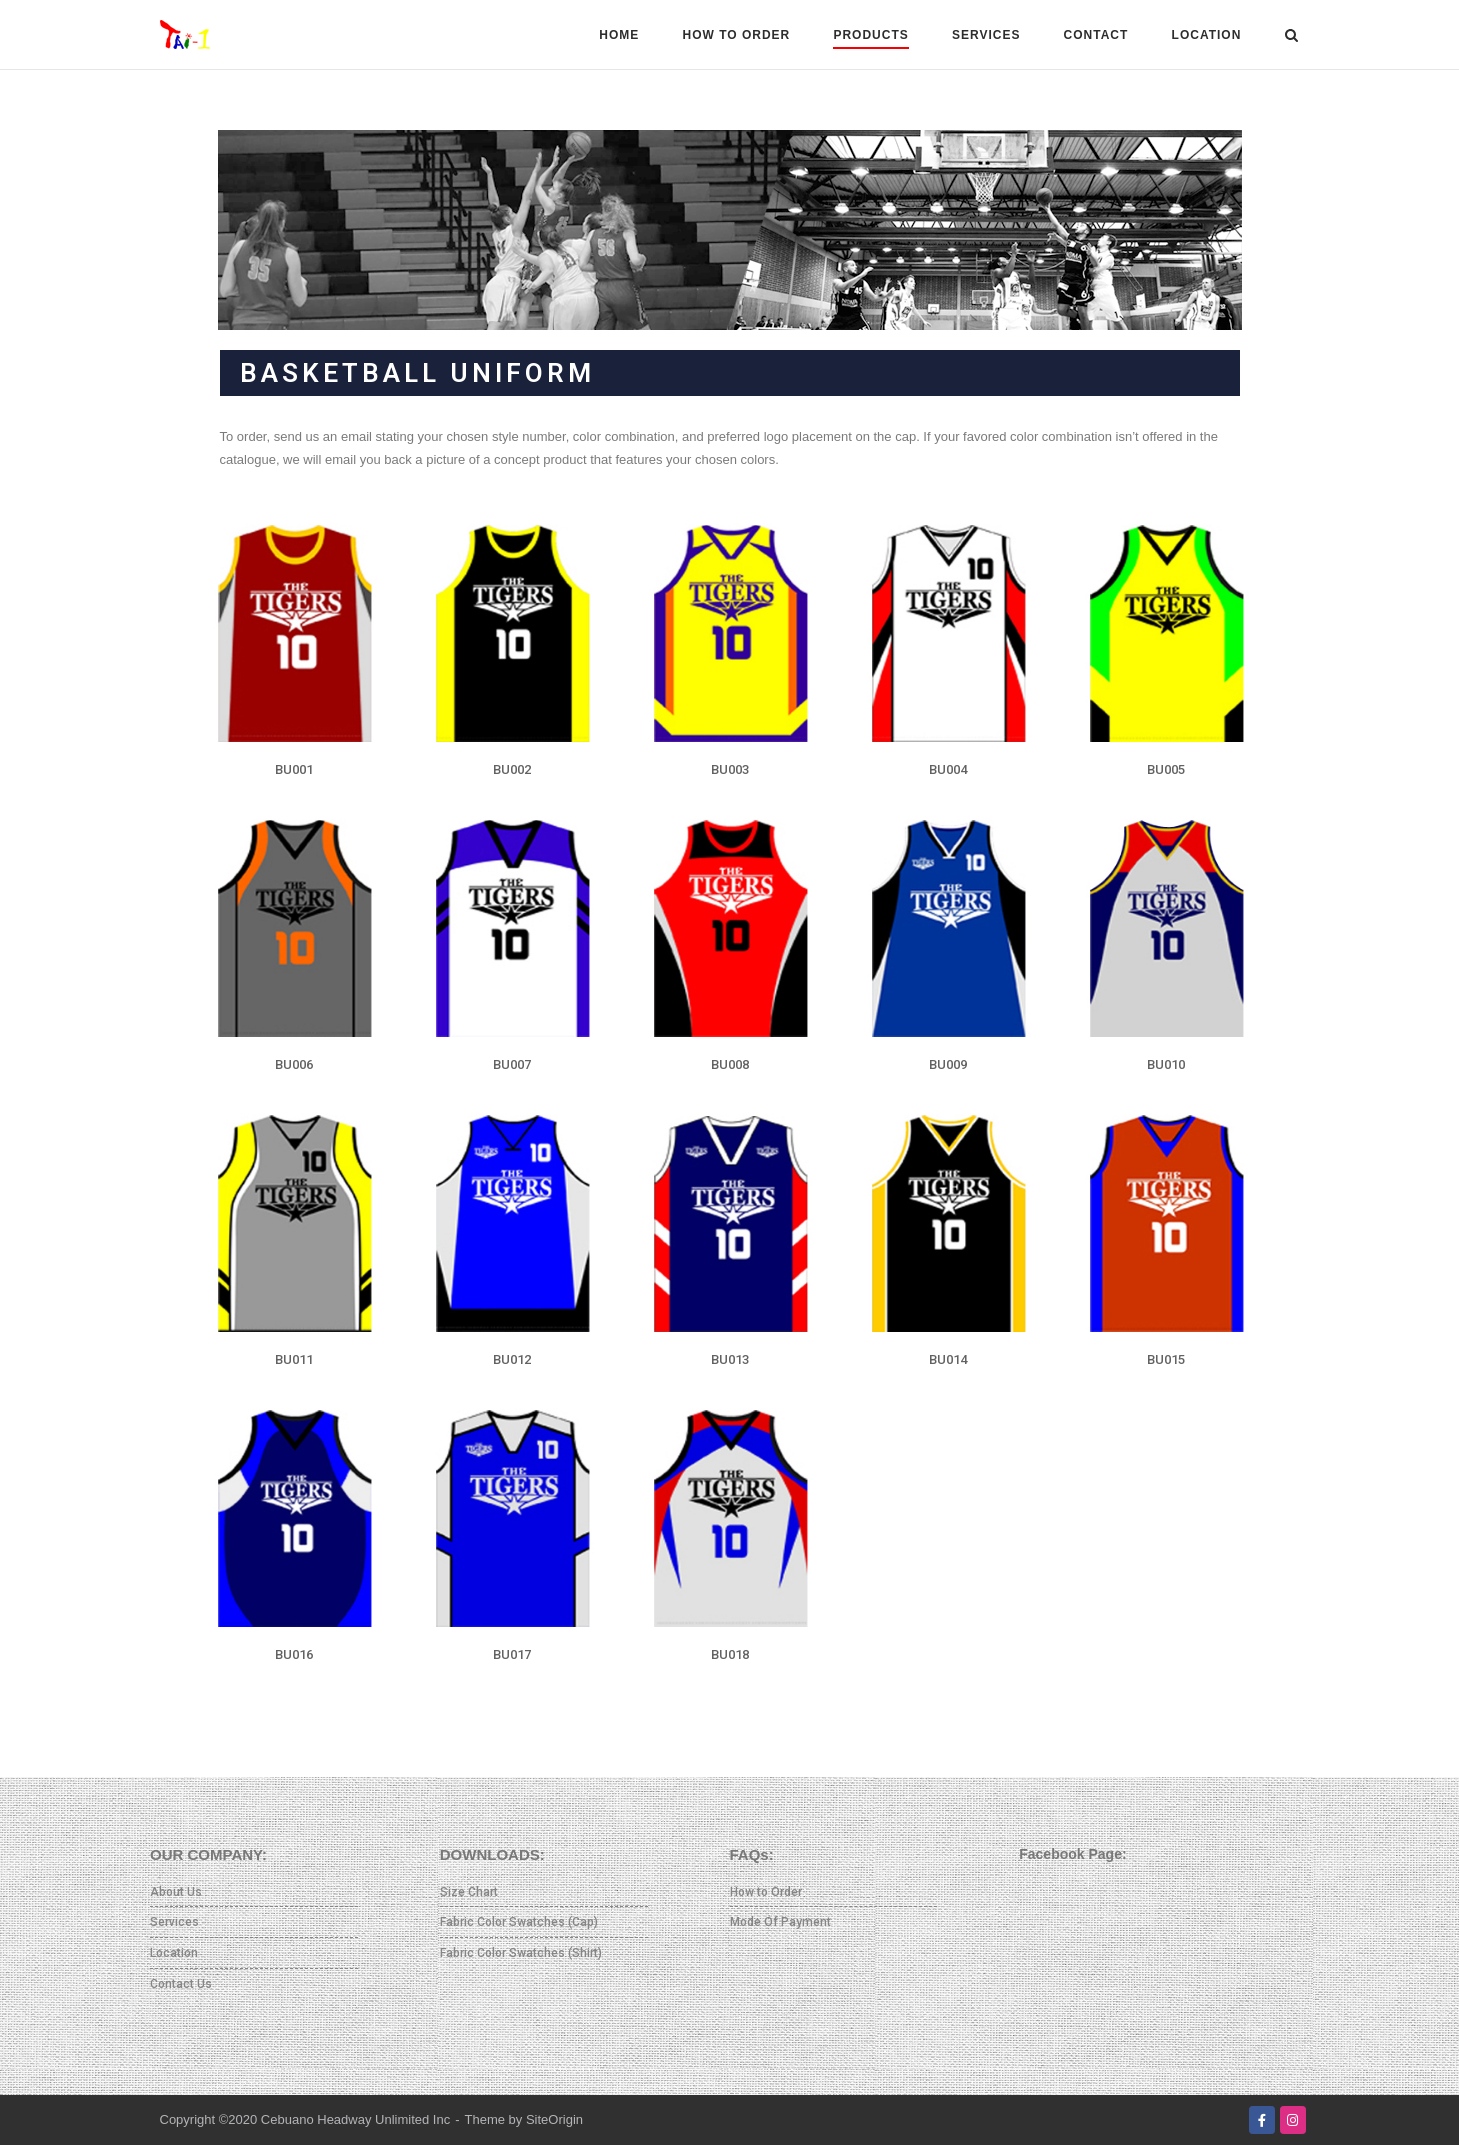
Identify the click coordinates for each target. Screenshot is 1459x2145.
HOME (619, 35)
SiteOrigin (554, 2119)
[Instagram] (1293, 2120)
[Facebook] (1262, 2120)
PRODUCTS (870, 35)
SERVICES (986, 35)
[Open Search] (1291, 36)
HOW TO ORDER (736, 35)
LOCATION (1207, 35)
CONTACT (1096, 35)
